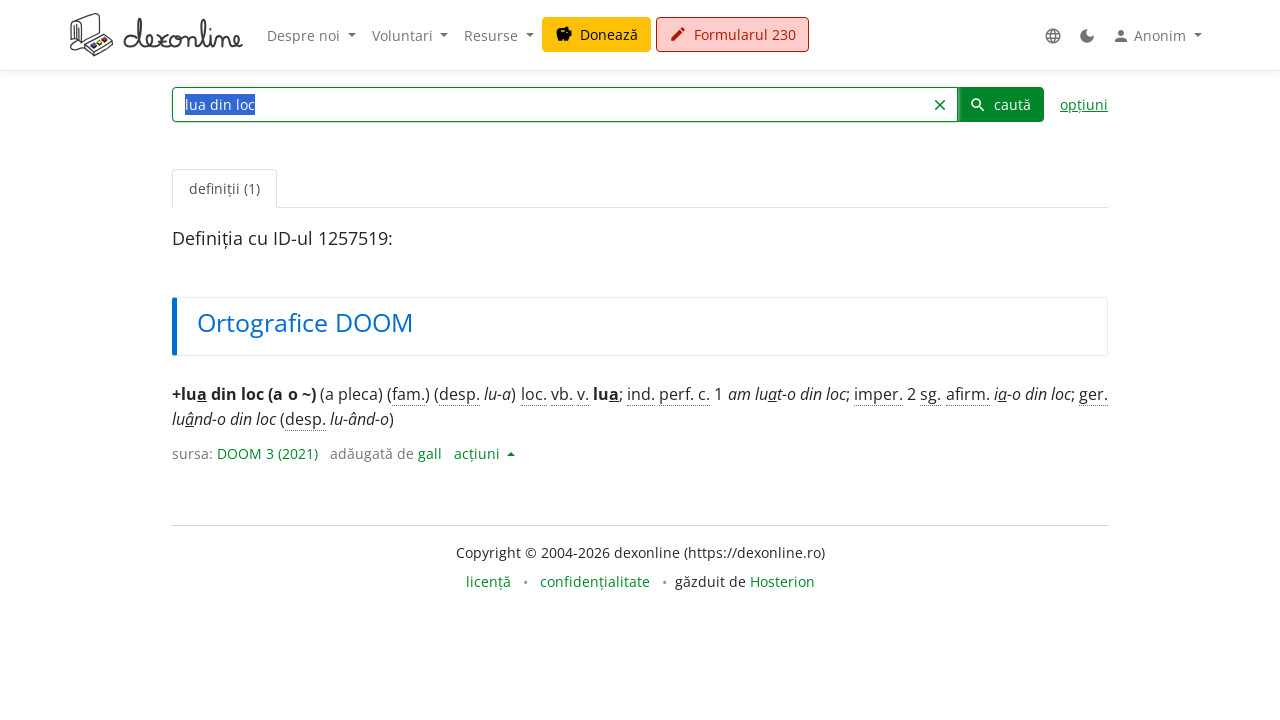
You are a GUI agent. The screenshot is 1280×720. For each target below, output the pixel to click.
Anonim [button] (1151, 36)
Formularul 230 (732, 34)
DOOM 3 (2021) (267, 453)
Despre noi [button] (305, 35)
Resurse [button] (493, 35)
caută (1000, 104)
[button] (1053, 35)
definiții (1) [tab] (224, 188)
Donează (596, 34)
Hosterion (782, 581)
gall (430, 453)
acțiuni (479, 453)
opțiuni (1084, 104)
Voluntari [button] (404, 35)
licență (488, 581)
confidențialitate (595, 581)
